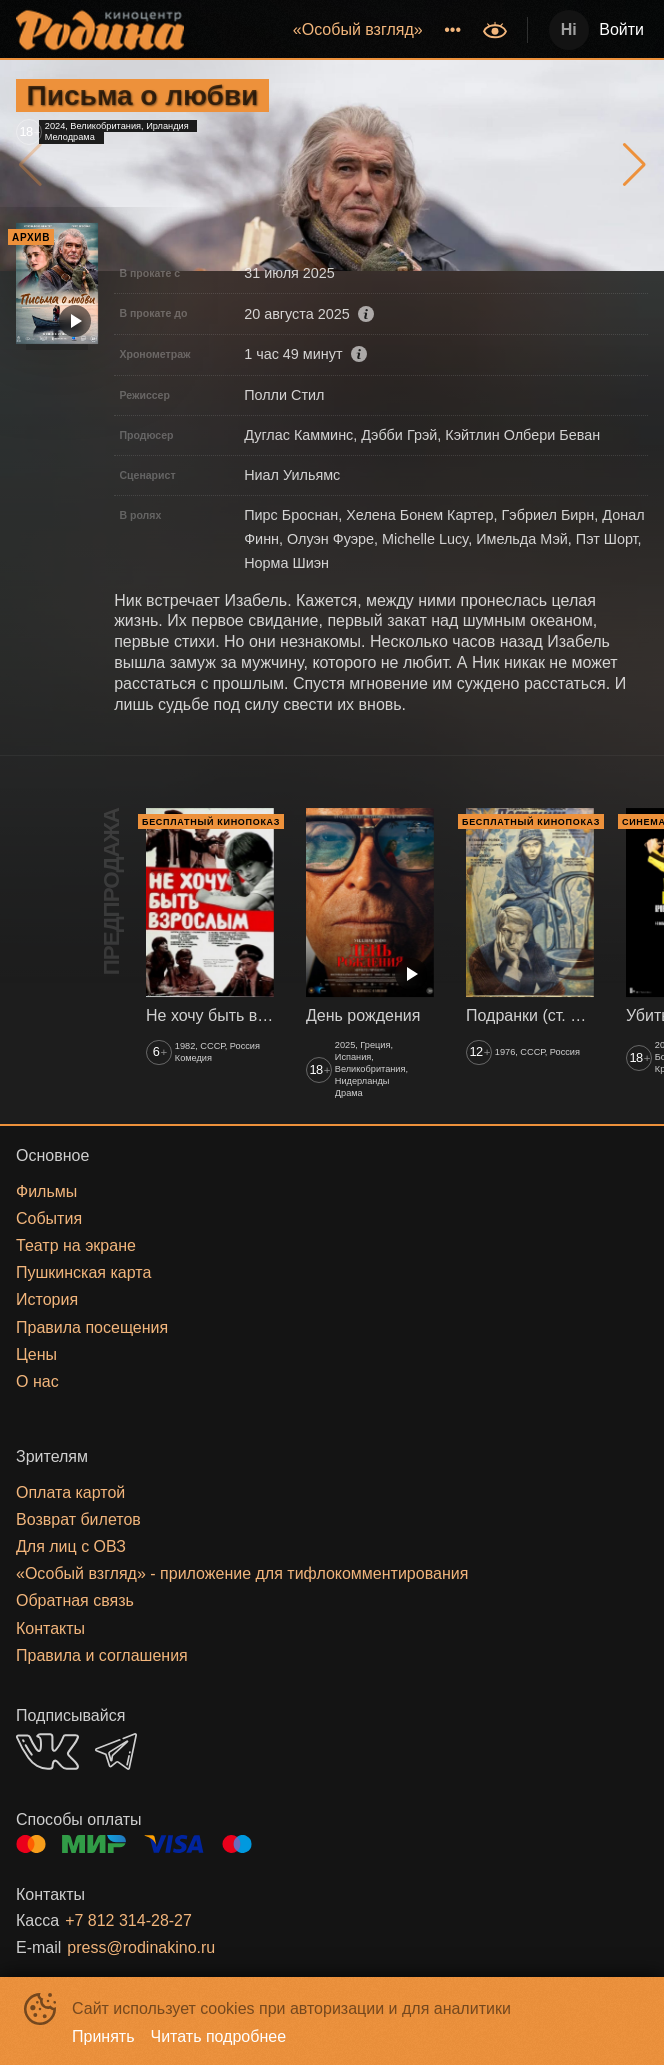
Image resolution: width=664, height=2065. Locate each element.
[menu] (335, 30)
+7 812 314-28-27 (128, 1920)
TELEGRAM (116, 1751)
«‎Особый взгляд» (358, 29)
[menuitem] (358, 30)
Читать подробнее (219, 2036)
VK (47, 1751)
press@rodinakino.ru (141, 1947)
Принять (103, 2036)
